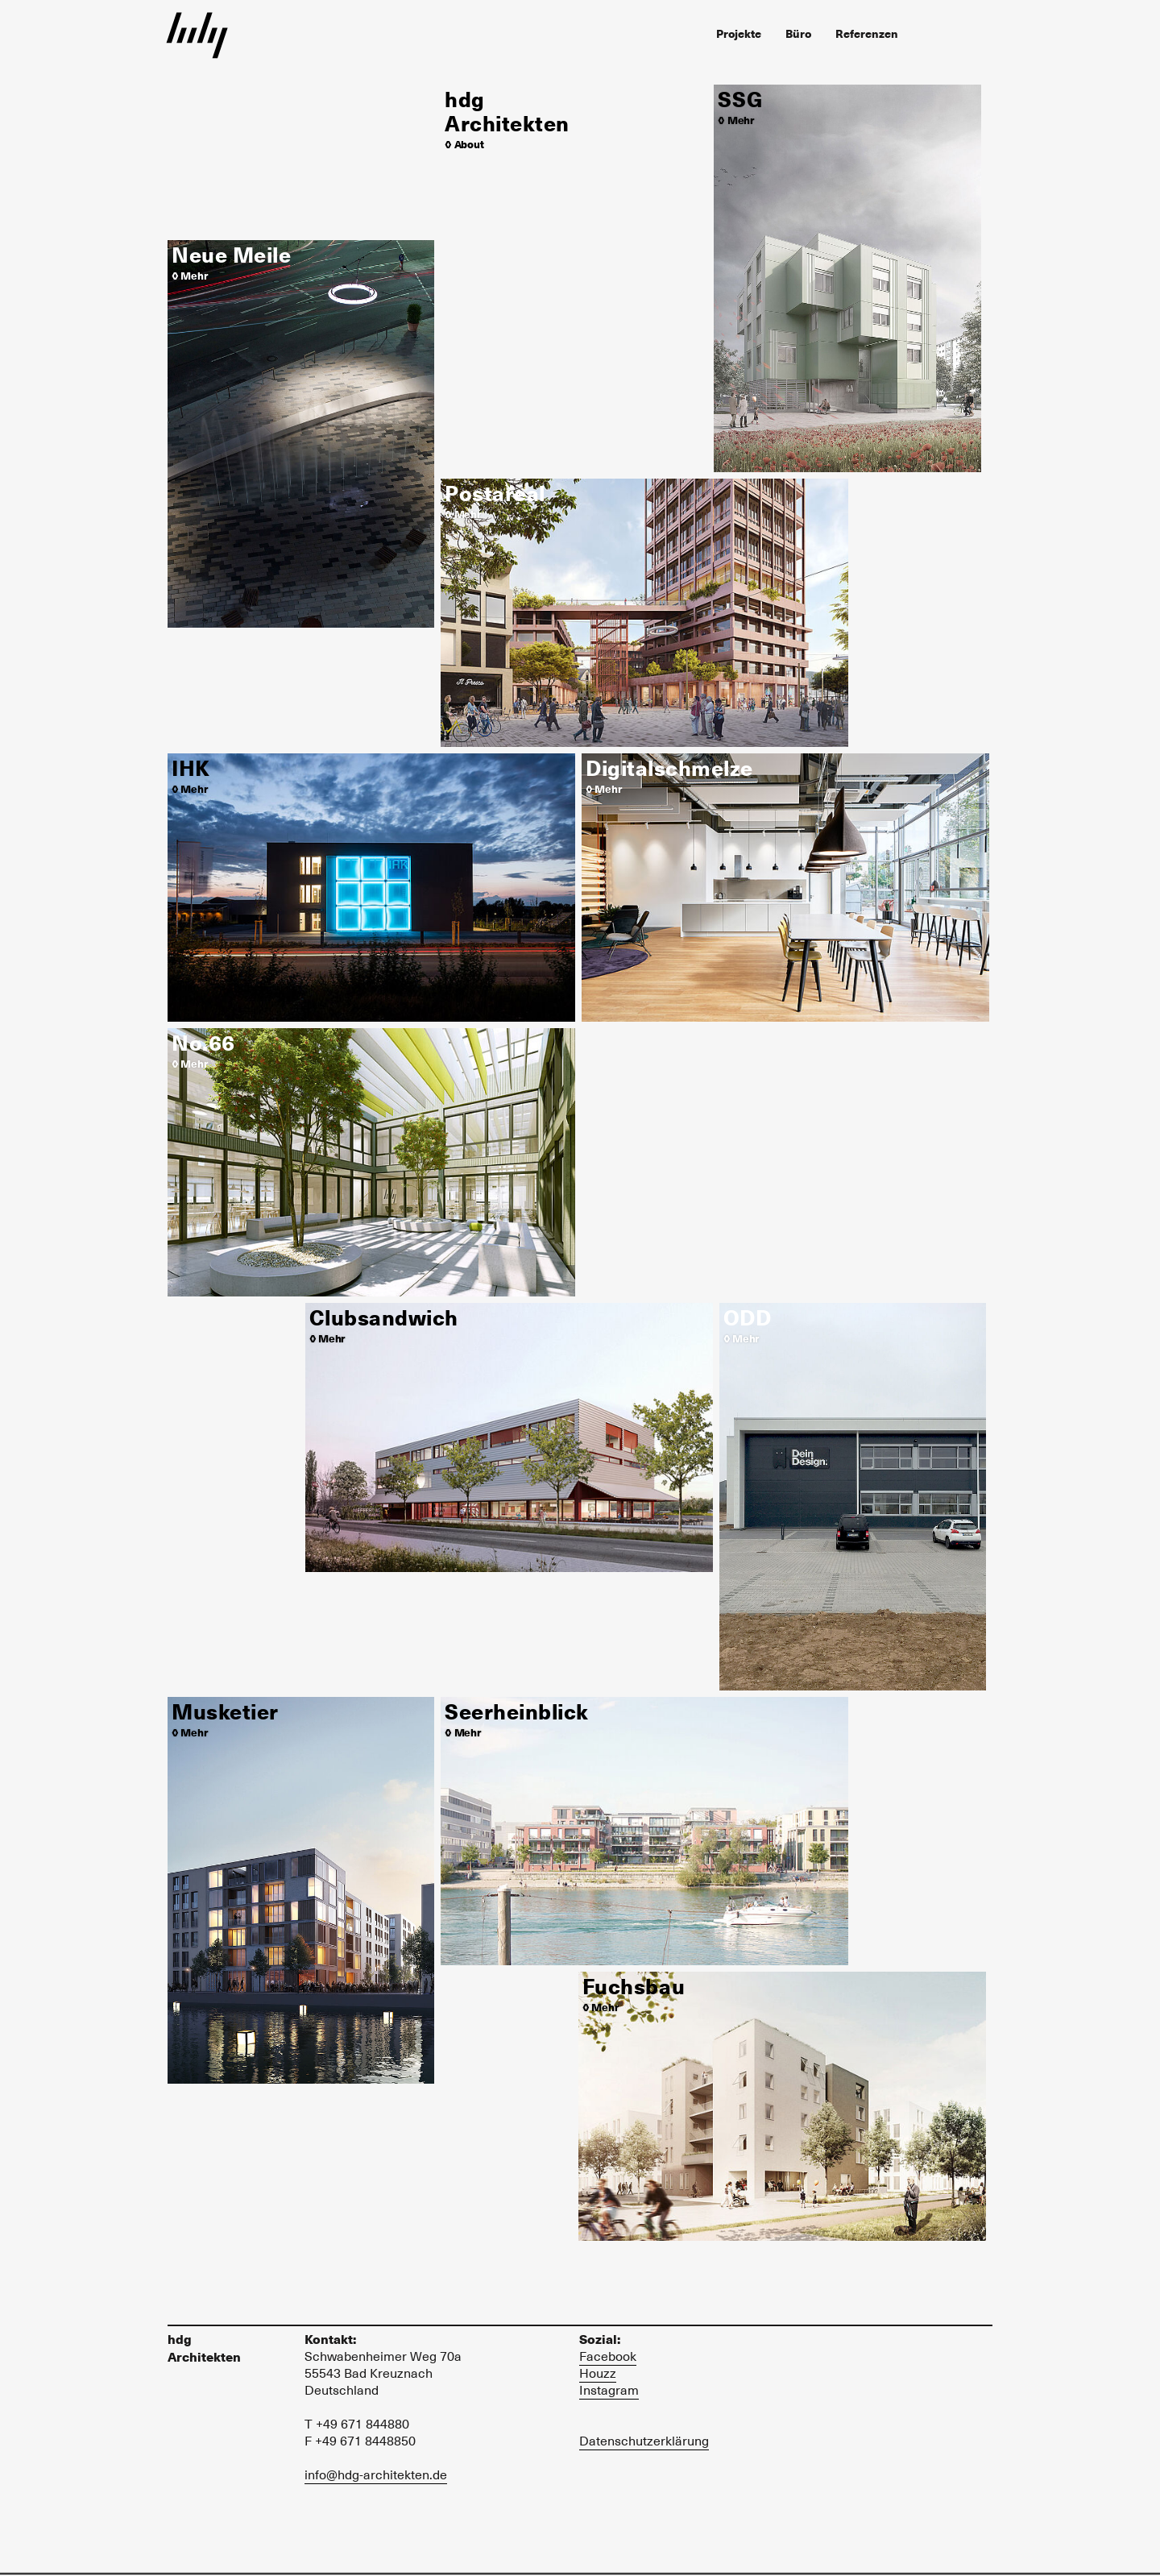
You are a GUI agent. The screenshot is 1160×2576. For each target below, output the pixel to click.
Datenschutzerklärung (644, 2440)
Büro (798, 33)
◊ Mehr (189, 275)
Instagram (609, 2390)
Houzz (597, 2373)
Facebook (607, 2356)
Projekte (738, 33)
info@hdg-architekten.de (375, 2474)
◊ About (464, 144)
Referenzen (866, 33)
